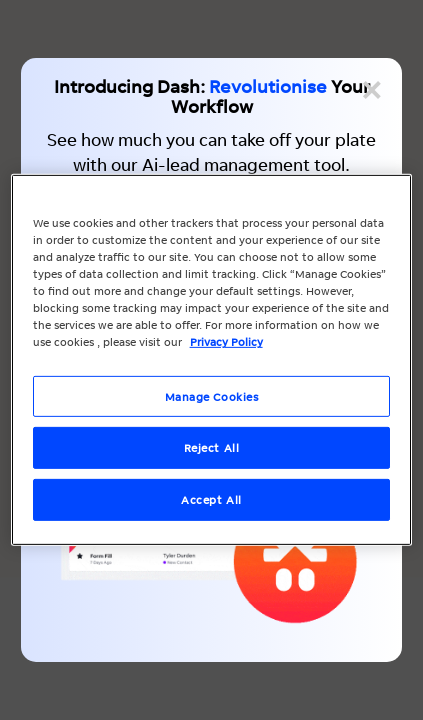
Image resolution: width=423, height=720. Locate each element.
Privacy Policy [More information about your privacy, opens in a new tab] (226, 341)
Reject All (212, 447)
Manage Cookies (212, 395)
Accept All (211, 499)
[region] (212, 360)
